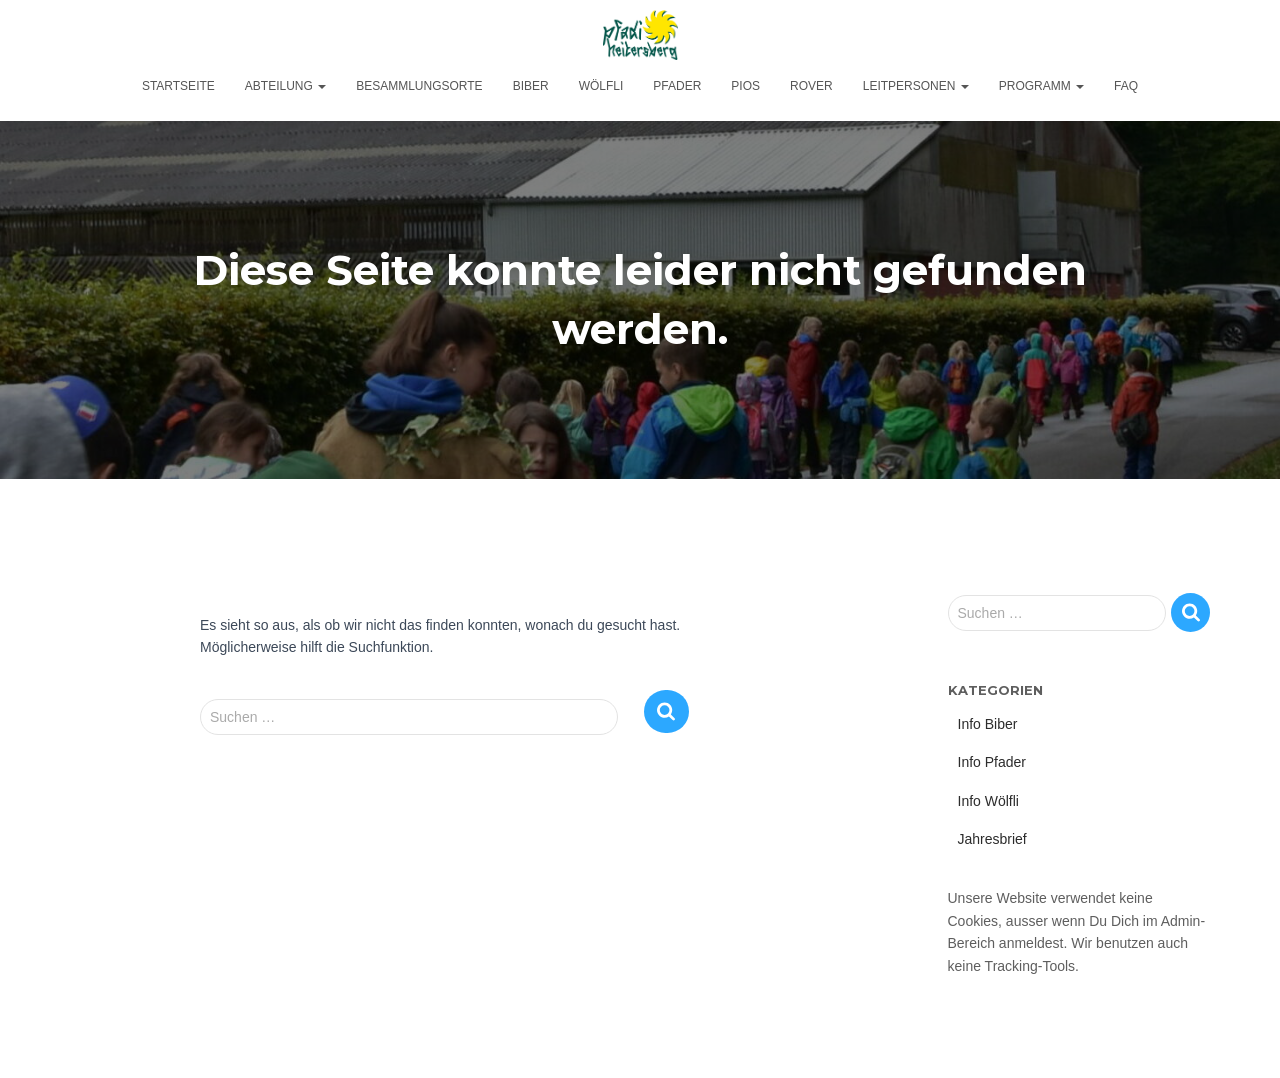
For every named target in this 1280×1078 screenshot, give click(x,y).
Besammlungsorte (419, 86)
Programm (1041, 86)
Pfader (677, 86)
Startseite (178, 86)
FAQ (1126, 86)
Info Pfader (992, 762)
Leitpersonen (916, 86)
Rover (811, 86)
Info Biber (988, 724)
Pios (745, 86)
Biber (531, 86)
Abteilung (285, 86)
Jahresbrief (992, 839)
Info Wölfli (988, 801)
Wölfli (601, 86)
